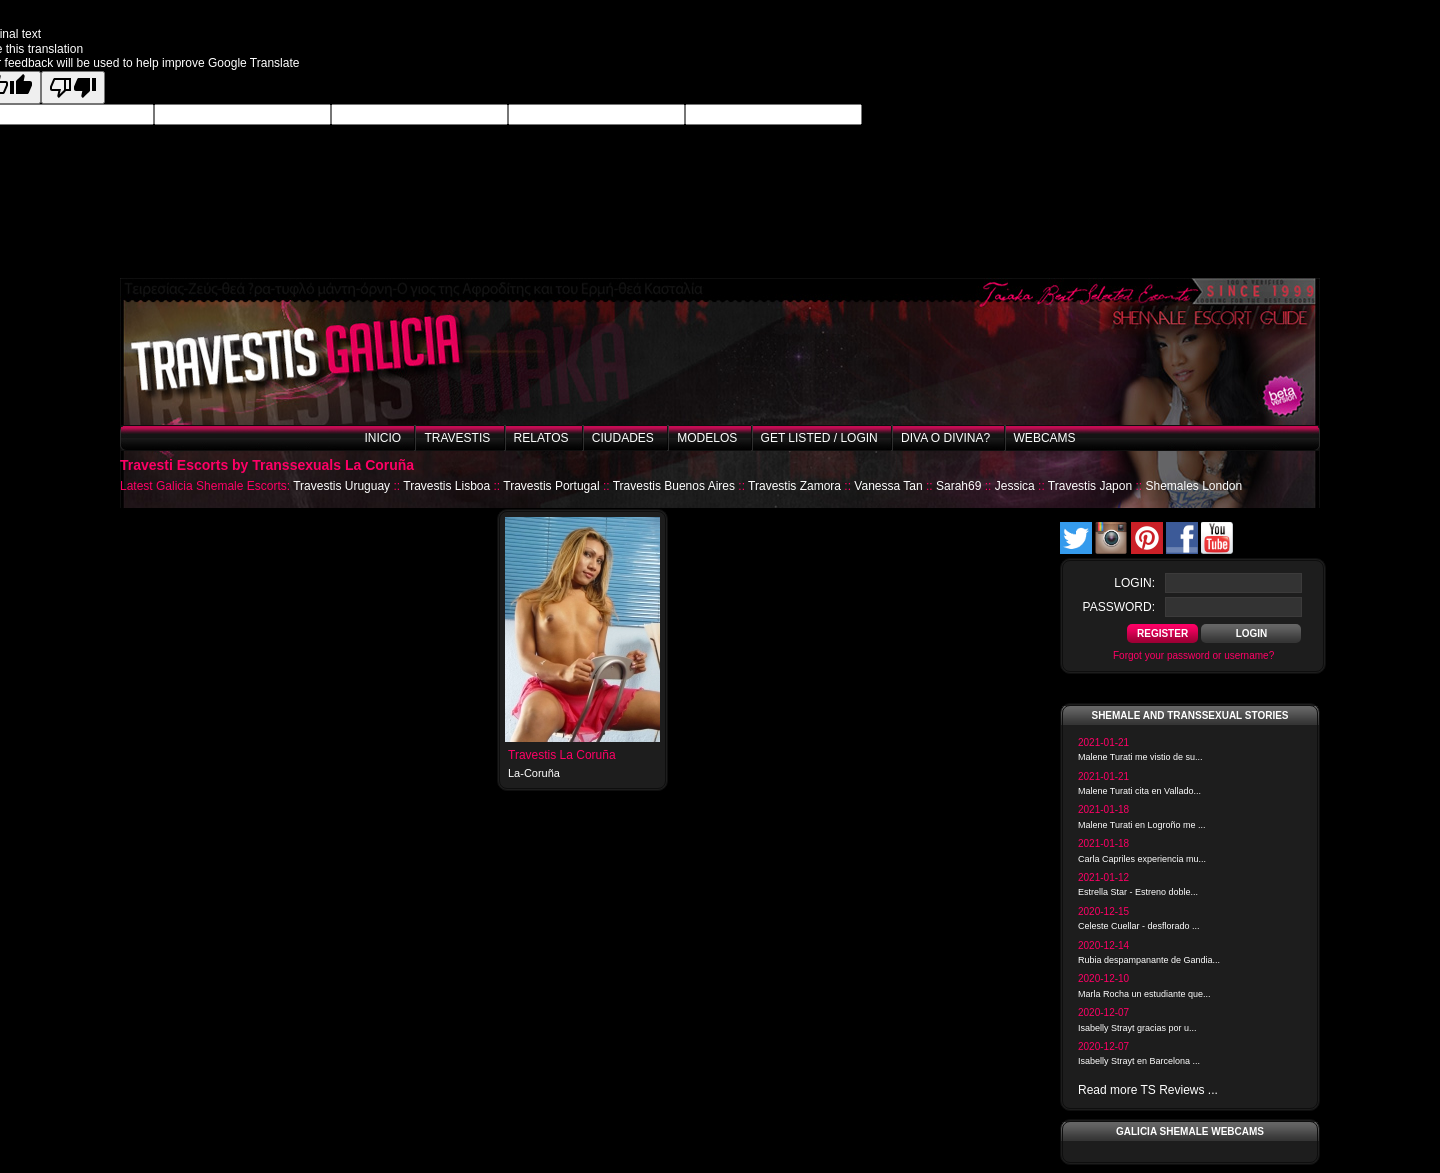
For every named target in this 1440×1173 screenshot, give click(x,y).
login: (1134, 583)
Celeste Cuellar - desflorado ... (1139, 926)
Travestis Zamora (794, 486)
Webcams (1045, 438)
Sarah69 (958, 486)
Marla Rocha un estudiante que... (1144, 994)
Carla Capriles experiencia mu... (1142, 859)
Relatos (541, 438)
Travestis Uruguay (341, 486)
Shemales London (1193, 486)
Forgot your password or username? (1193, 655)
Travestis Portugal (551, 486)
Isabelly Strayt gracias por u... (1137, 1028)
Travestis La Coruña (562, 755)
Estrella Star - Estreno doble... (1138, 892)
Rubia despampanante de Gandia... (1149, 960)
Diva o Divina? (945, 438)
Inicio (382, 438)
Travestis (457, 438)
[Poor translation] (73, 87)
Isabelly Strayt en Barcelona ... (1139, 1061)
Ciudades (623, 438)
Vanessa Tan (888, 486)
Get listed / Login (819, 438)
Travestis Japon (1090, 486)
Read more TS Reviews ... (1148, 1090)
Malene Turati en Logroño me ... (1142, 825)
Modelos (707, 438)
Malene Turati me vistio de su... (1140, 757)
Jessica (1015, 486)
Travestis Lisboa (446, 486)
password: (1119, 607)
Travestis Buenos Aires (674, 486)
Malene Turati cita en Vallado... (1139, 791)
